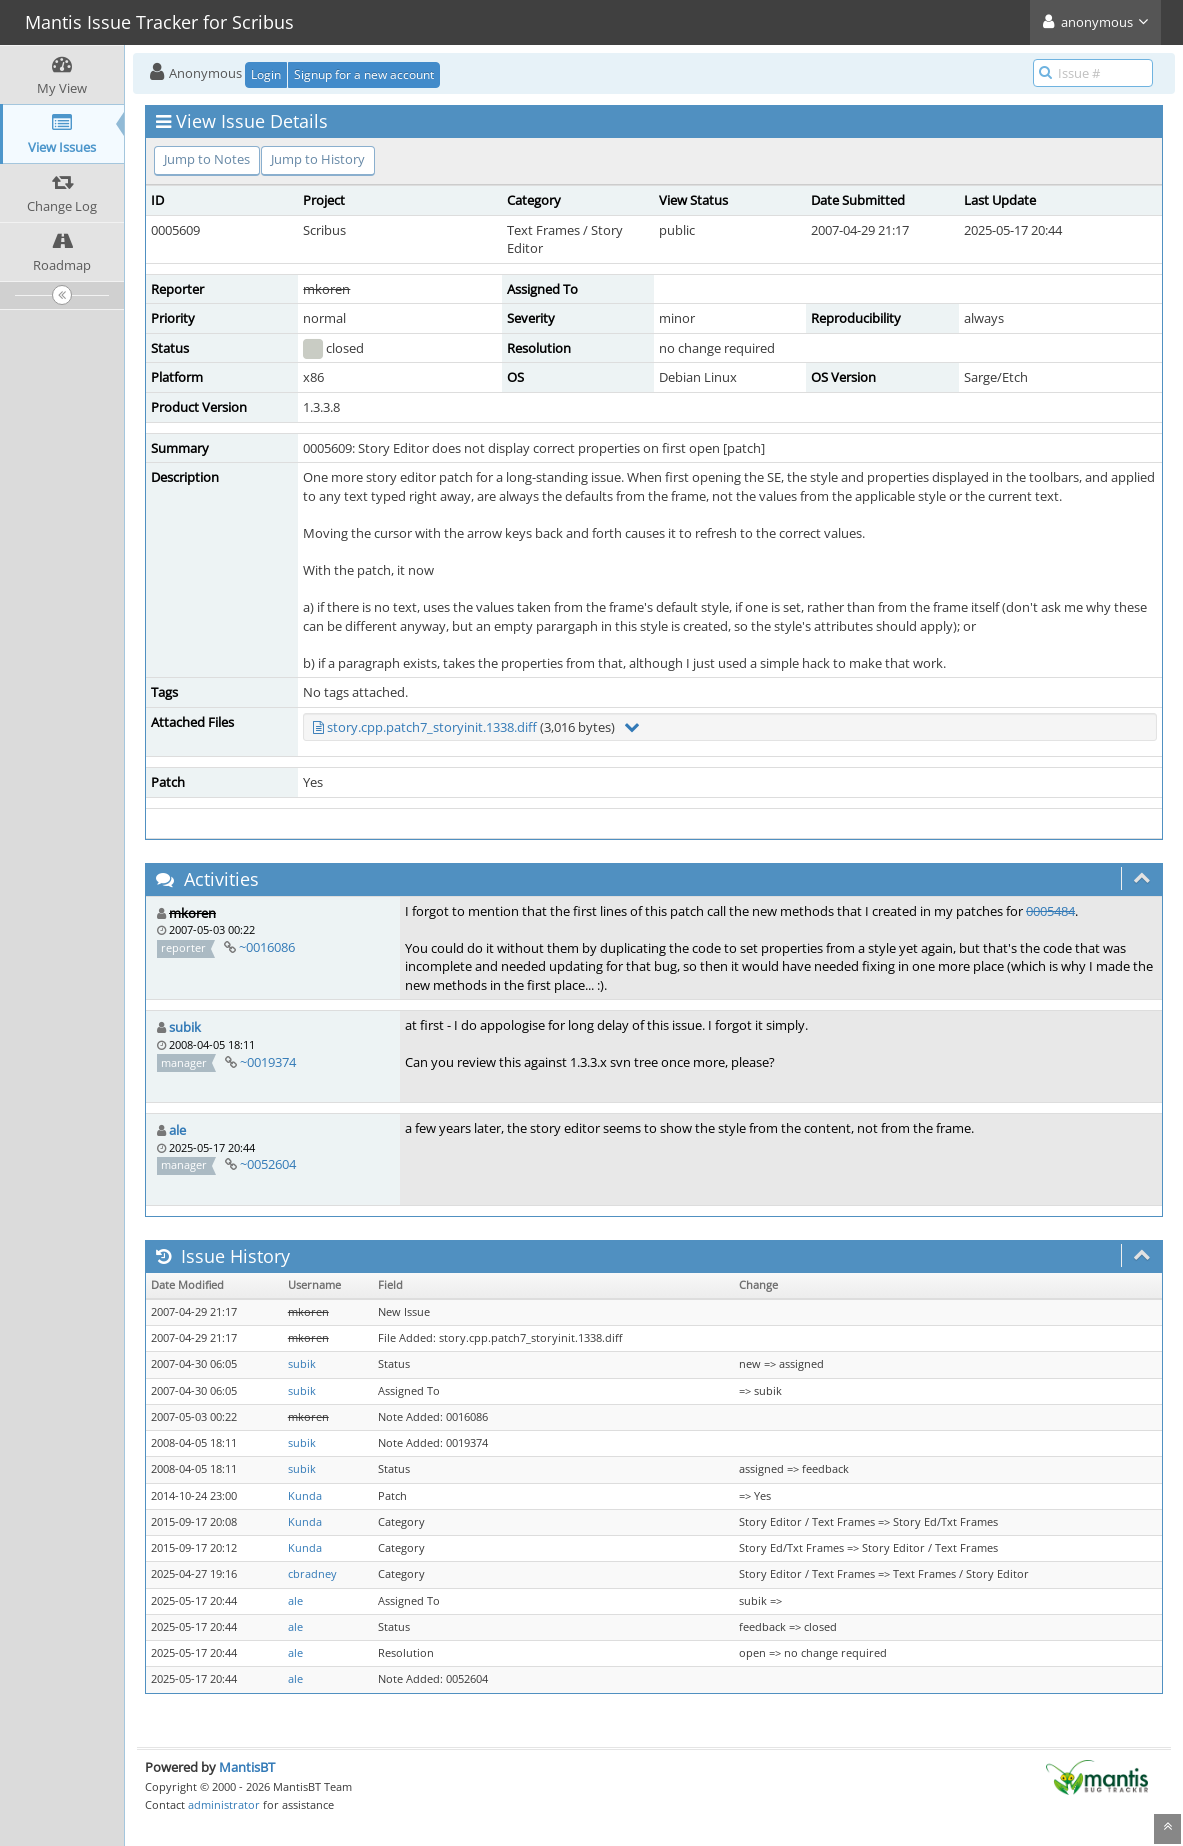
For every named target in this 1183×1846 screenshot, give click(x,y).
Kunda (305, 1496)
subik (185, 1027)
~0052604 (268, 1164)
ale (177, 1130)
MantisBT (247, 1767)
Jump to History (318, 159)
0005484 (1050, 911)
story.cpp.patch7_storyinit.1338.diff (432, 727)
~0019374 (268, 1062)
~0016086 (267, 947)
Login (266, 74)
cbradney (312, 1574)
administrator (224, 1804)
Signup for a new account (364, 74)
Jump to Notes (207, 159)
